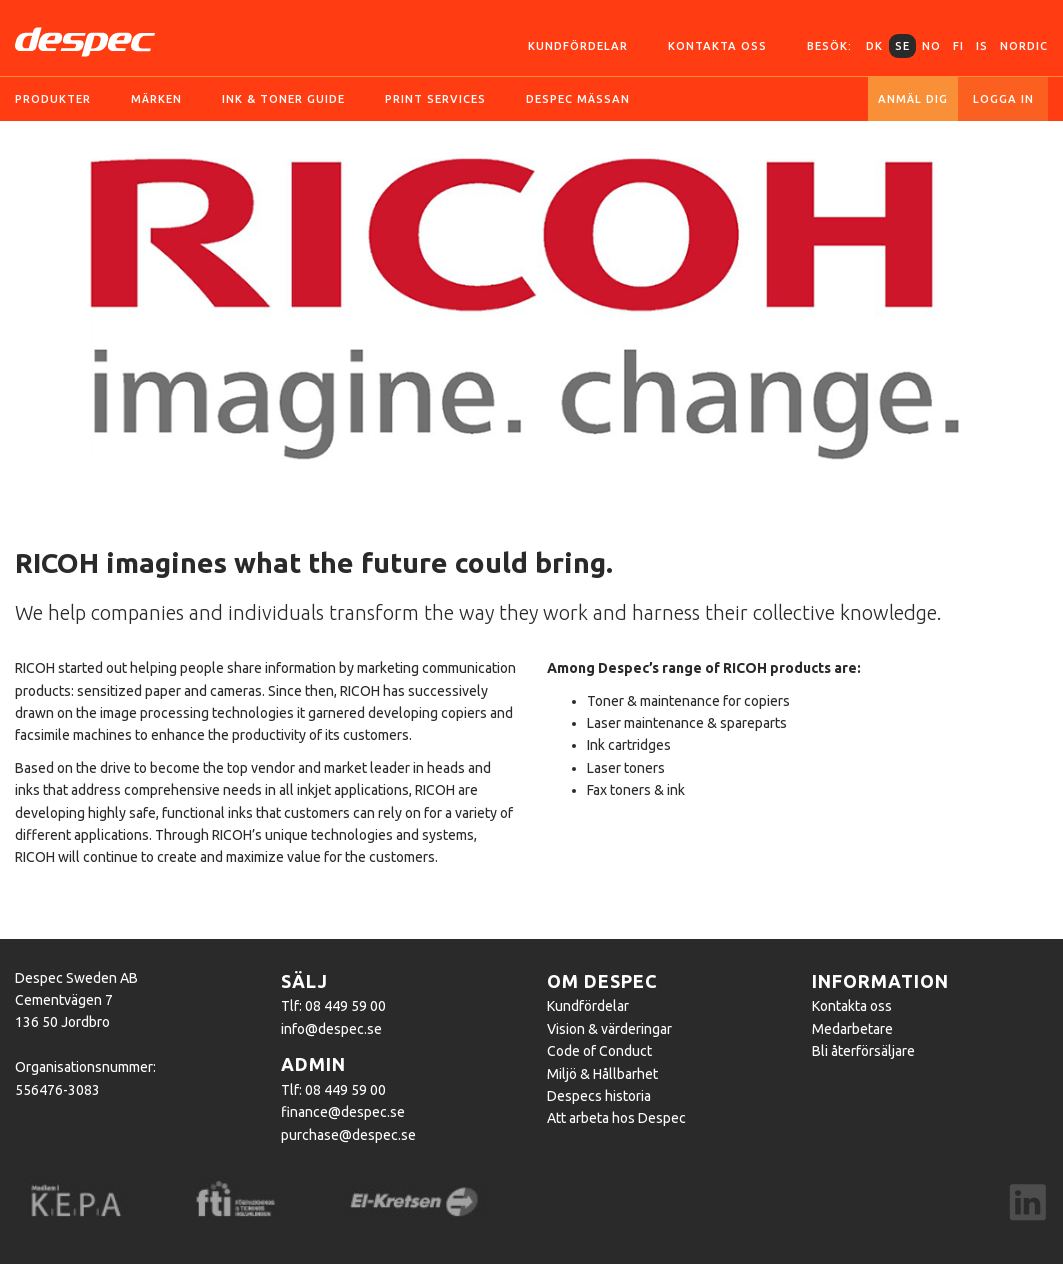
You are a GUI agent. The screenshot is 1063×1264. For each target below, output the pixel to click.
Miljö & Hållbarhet (602, 1074)
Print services (435, 99)
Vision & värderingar (609, 1029)
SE (902, 46)
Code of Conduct (599, 1051)
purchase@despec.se (348, 1135)
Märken (156, 99)
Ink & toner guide (283, 99)
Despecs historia (599, 1096)
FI (958, 46)
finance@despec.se (343, 1112)
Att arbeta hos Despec (616, 1118)
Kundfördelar (578, 46)
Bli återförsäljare (863, 1051)
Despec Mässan (578, 99)
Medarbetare (852, 1029)
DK (874, 46)
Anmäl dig (913, 99)
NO (931, 46)
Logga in (1003, 99)
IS (982, 46)
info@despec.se (331, 1029)
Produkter (53, 99)
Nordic (1024, 46)
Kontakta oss (717, 46)
